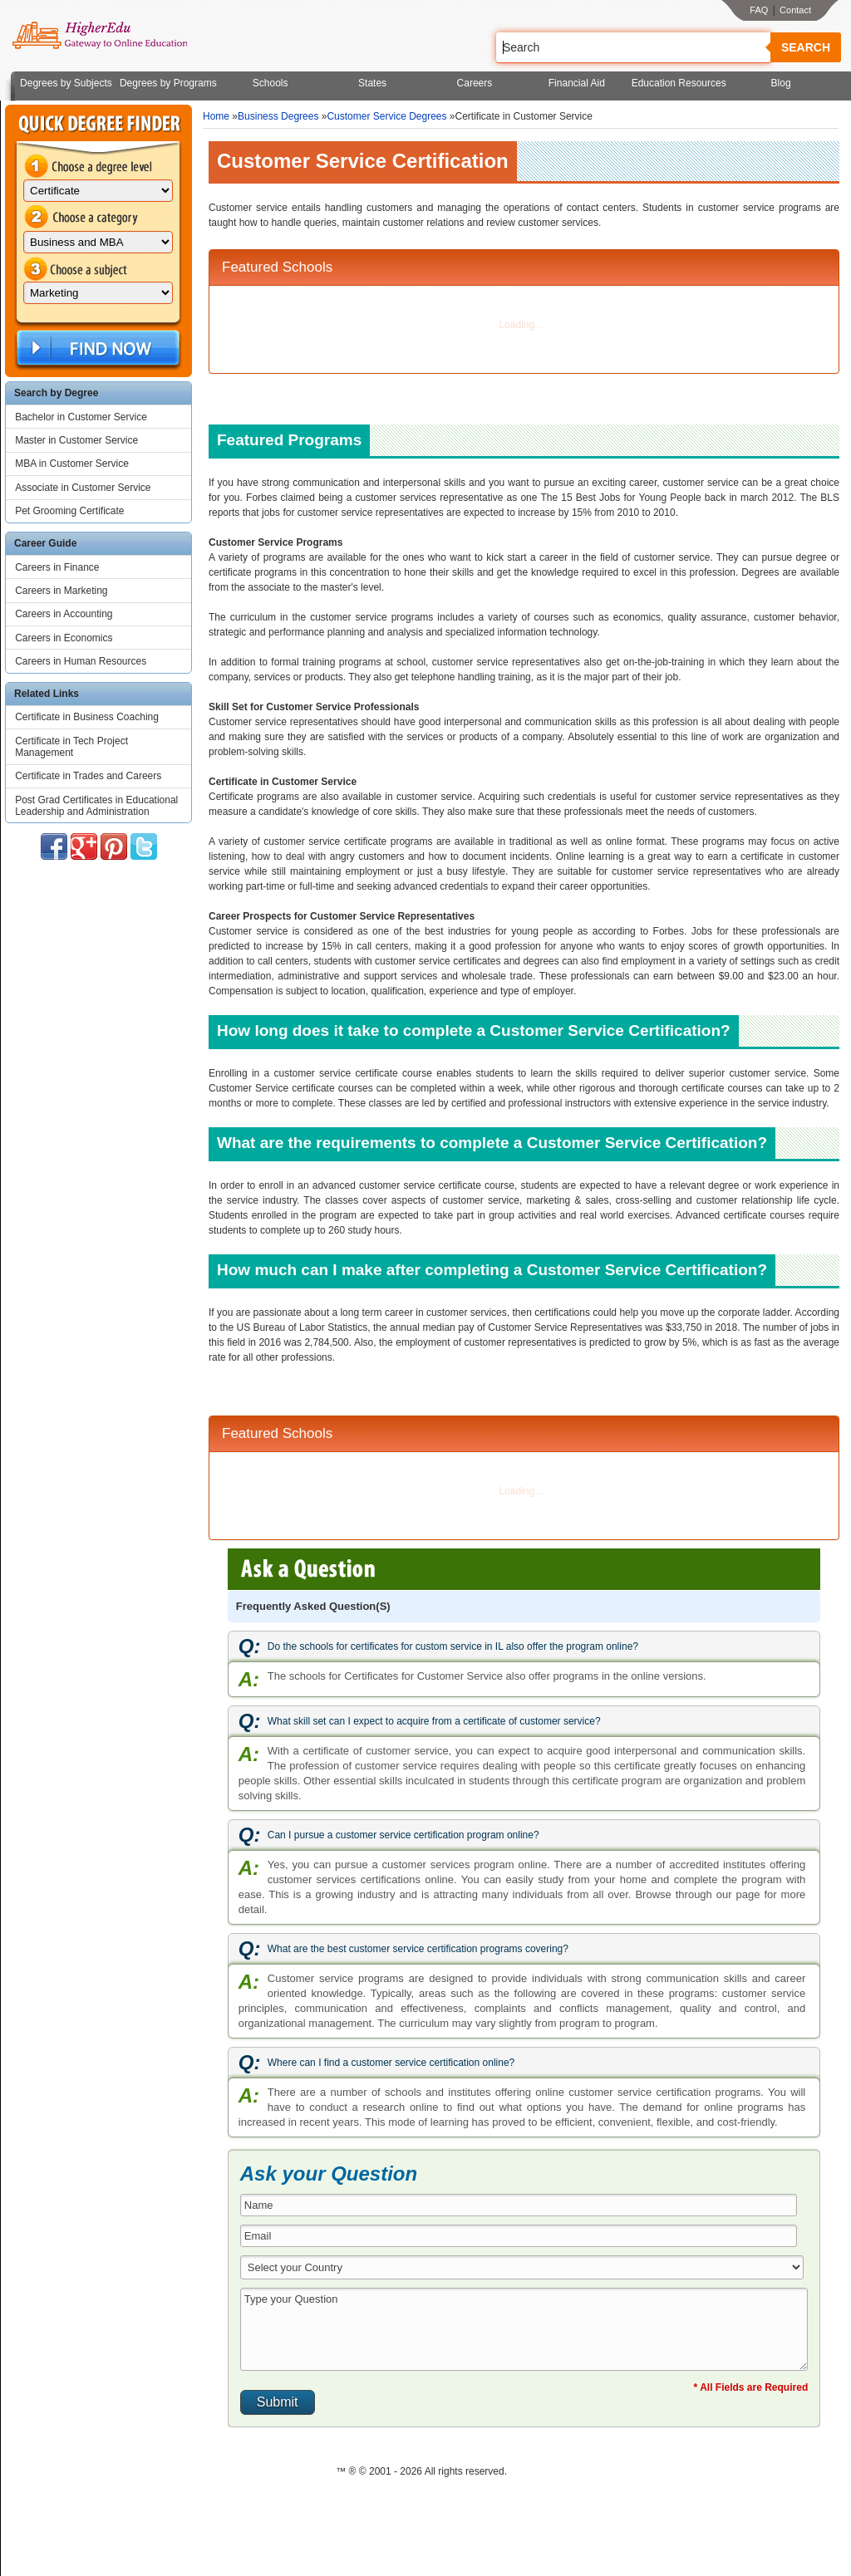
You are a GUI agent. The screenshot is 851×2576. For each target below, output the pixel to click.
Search (805, 47)
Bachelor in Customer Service (81, 417)
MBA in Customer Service (72, 463)
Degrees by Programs (168, 83)
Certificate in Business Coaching (87, 717)
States (372, 83)
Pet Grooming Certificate (69, 511)
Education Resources (679, 83)
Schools (270, 83)
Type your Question (524, 2329)
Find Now (96, 348)
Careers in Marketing (61, 590)
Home (216, 116)
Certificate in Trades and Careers (88, 776)
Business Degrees (278, 116)
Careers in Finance (57, 567)
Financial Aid (576, 83)
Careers (475, 83)
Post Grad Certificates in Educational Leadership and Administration (96, 805)
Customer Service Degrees (386, 116)
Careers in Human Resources (80, 661)
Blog (781, 83)
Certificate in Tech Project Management (71, 746)
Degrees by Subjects (66, 83)
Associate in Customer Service (82, 487)
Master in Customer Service (76, 440)
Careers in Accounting (63, 614)
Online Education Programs (99, 35)
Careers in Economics (63, 638)
